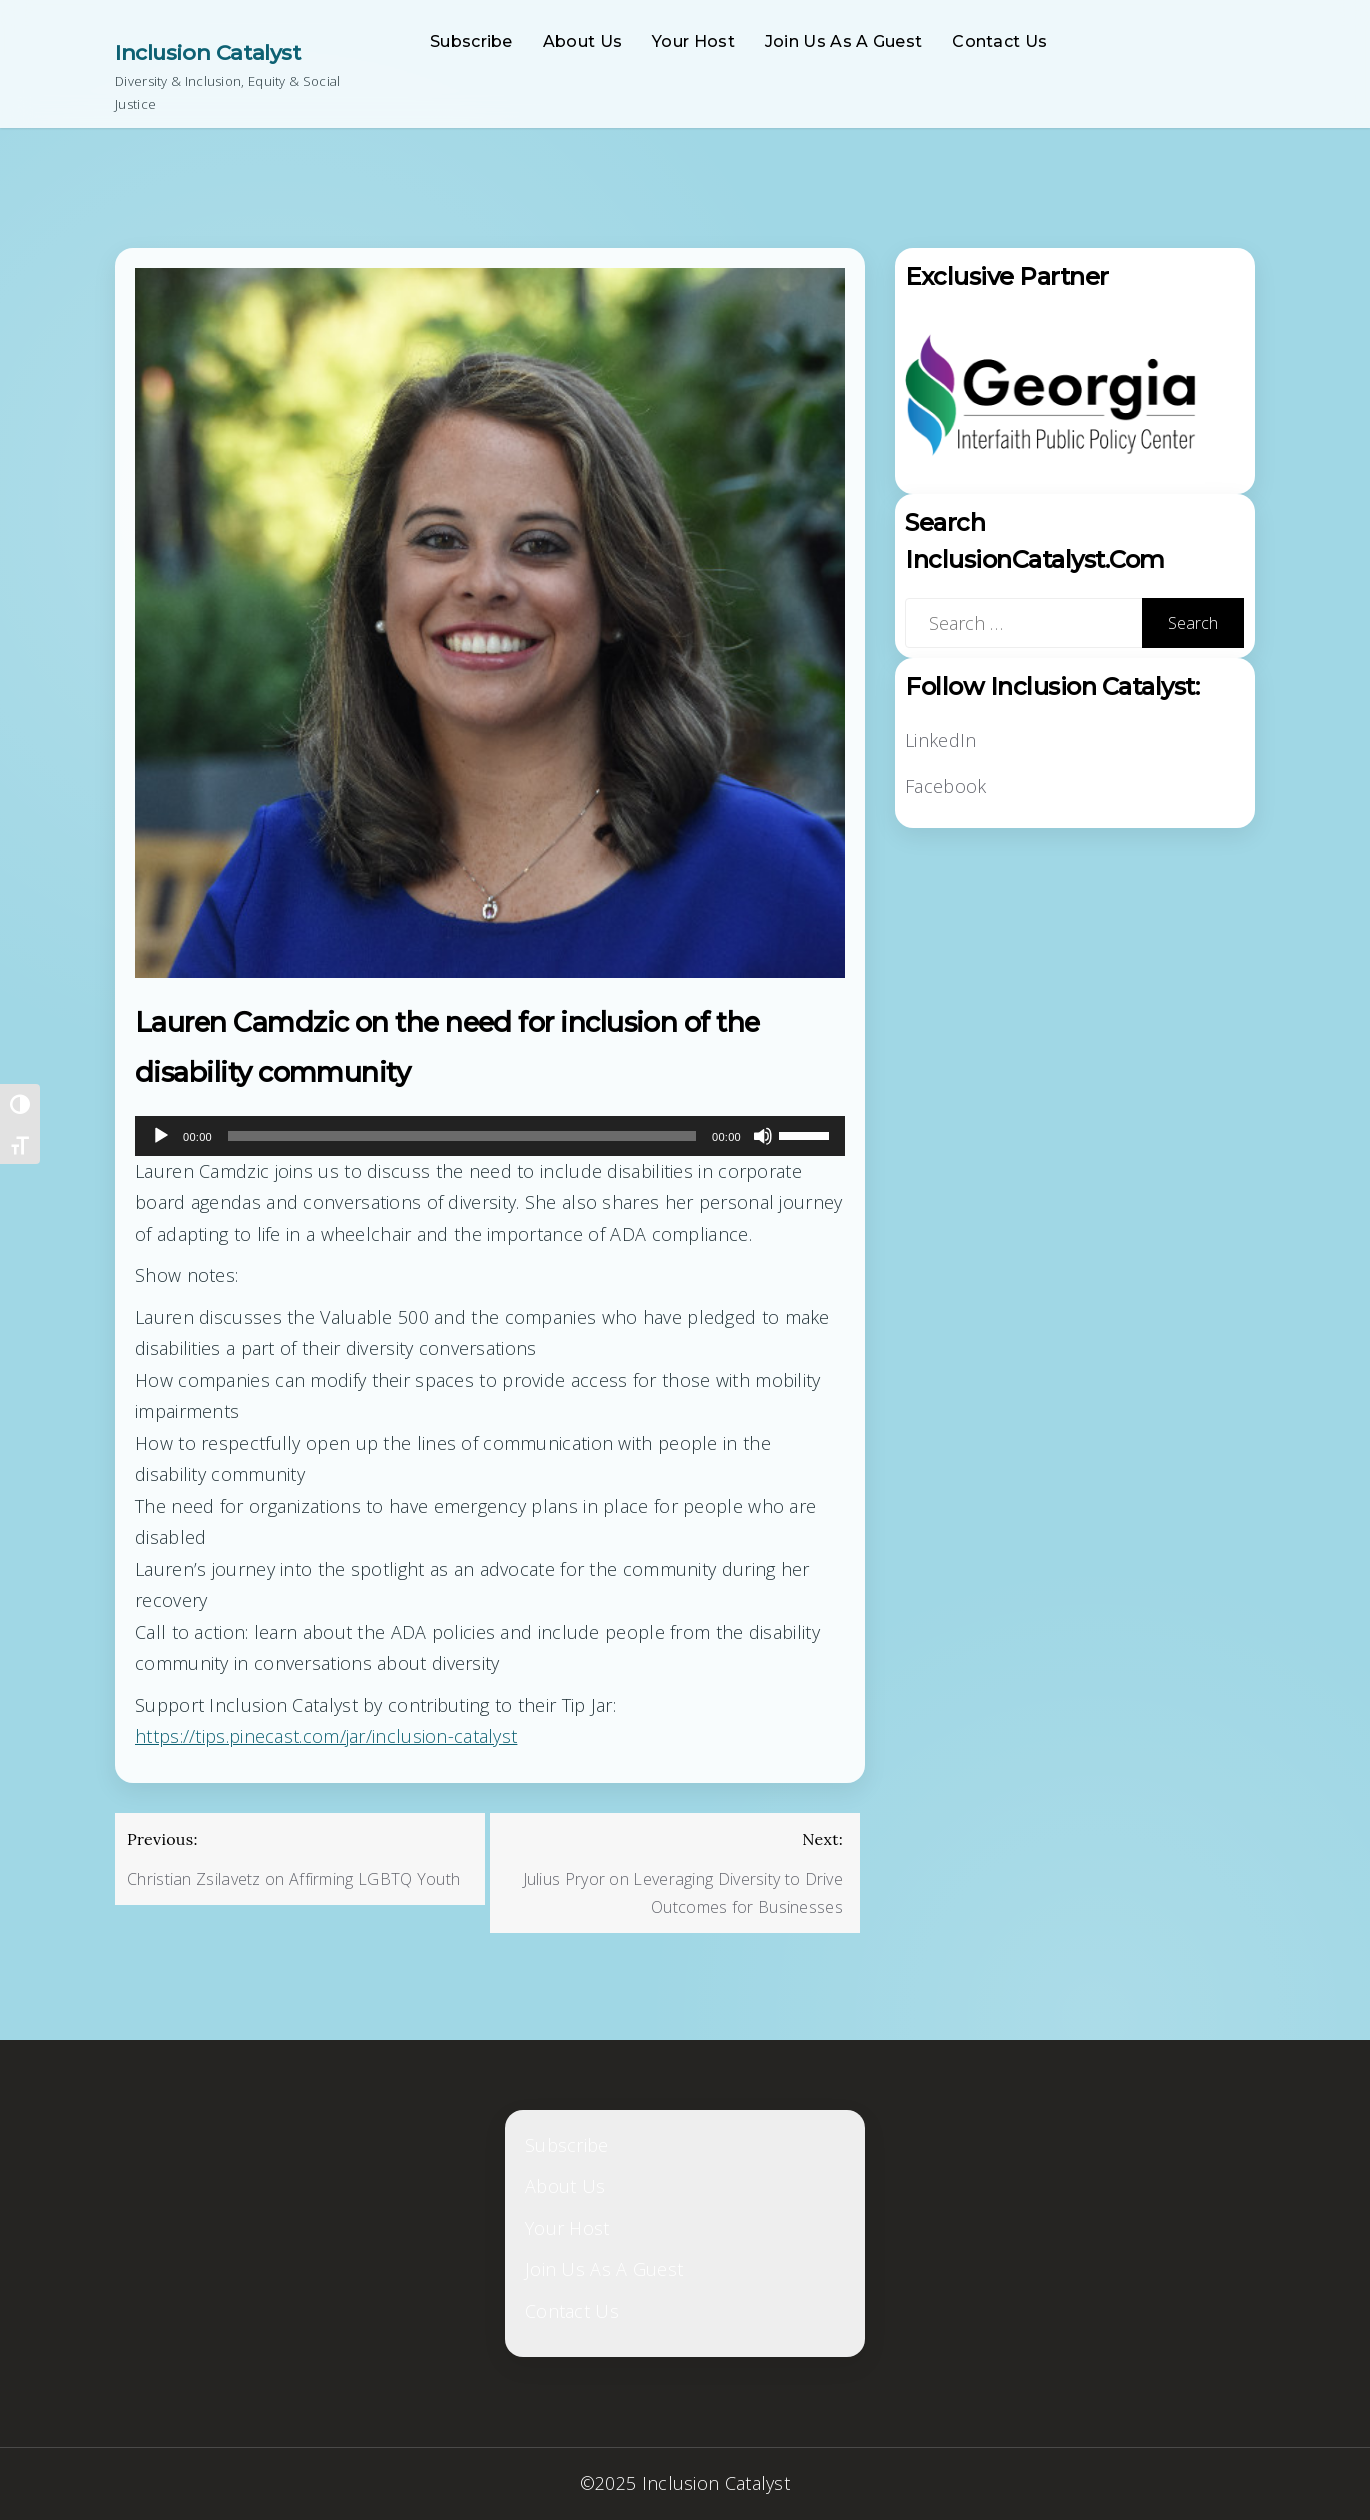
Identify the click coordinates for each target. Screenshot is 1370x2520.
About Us (582, 41)
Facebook (945, 786)
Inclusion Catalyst (207, 52)
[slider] (462, 1136)
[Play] (161, 1136)
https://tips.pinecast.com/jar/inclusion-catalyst (326, 1736)
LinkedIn (940, 740)
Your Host (693, 41)
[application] (490, 1136)
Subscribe (471, 41)
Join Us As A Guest (843, 41)
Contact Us (999, 41)
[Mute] (763, 1136)
